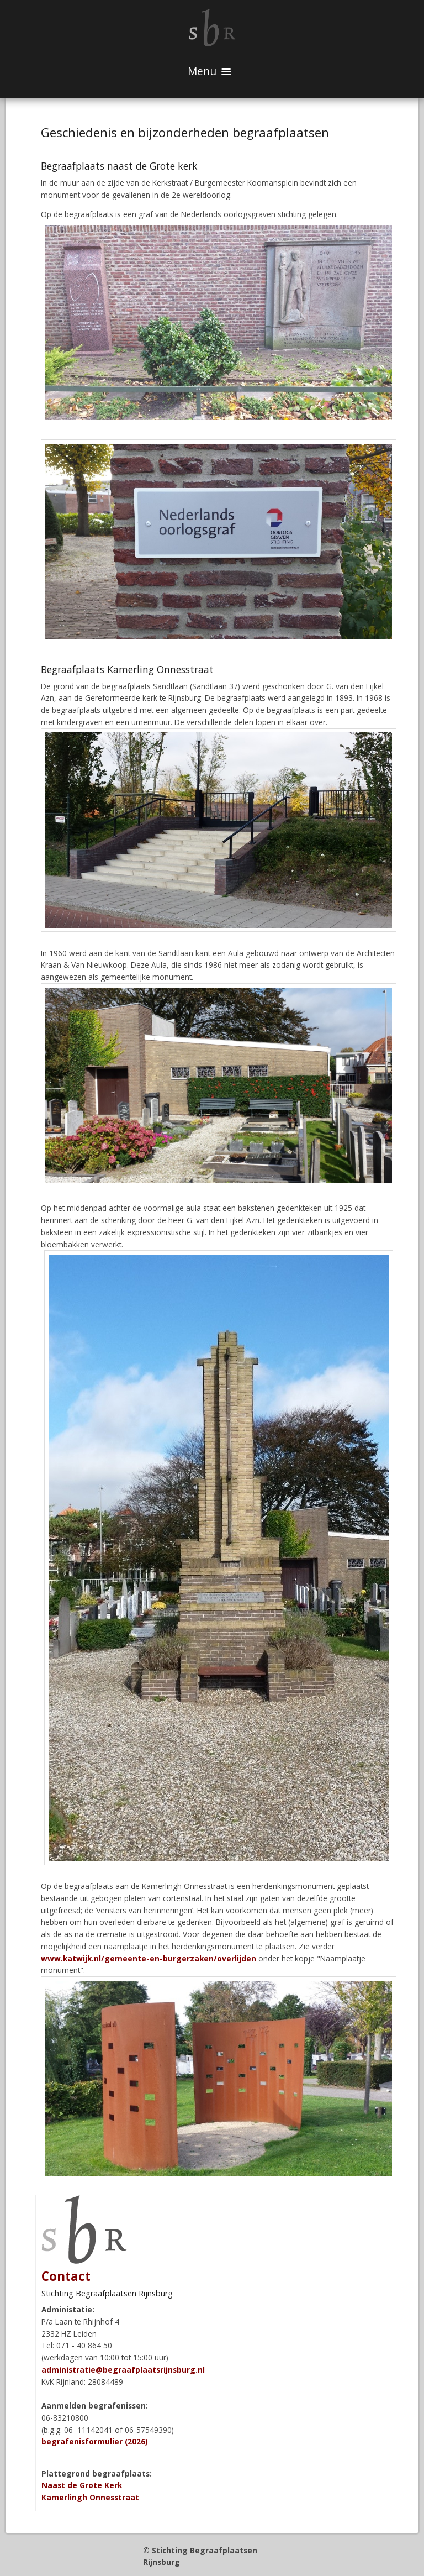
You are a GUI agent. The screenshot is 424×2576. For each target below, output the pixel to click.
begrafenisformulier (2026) (94, 2441)
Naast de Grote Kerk (81, 2485)
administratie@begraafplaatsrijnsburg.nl (123, 2369)
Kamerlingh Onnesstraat (90, 2497)
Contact (66, 2276)
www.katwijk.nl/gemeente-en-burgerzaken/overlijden (148, 1958)
